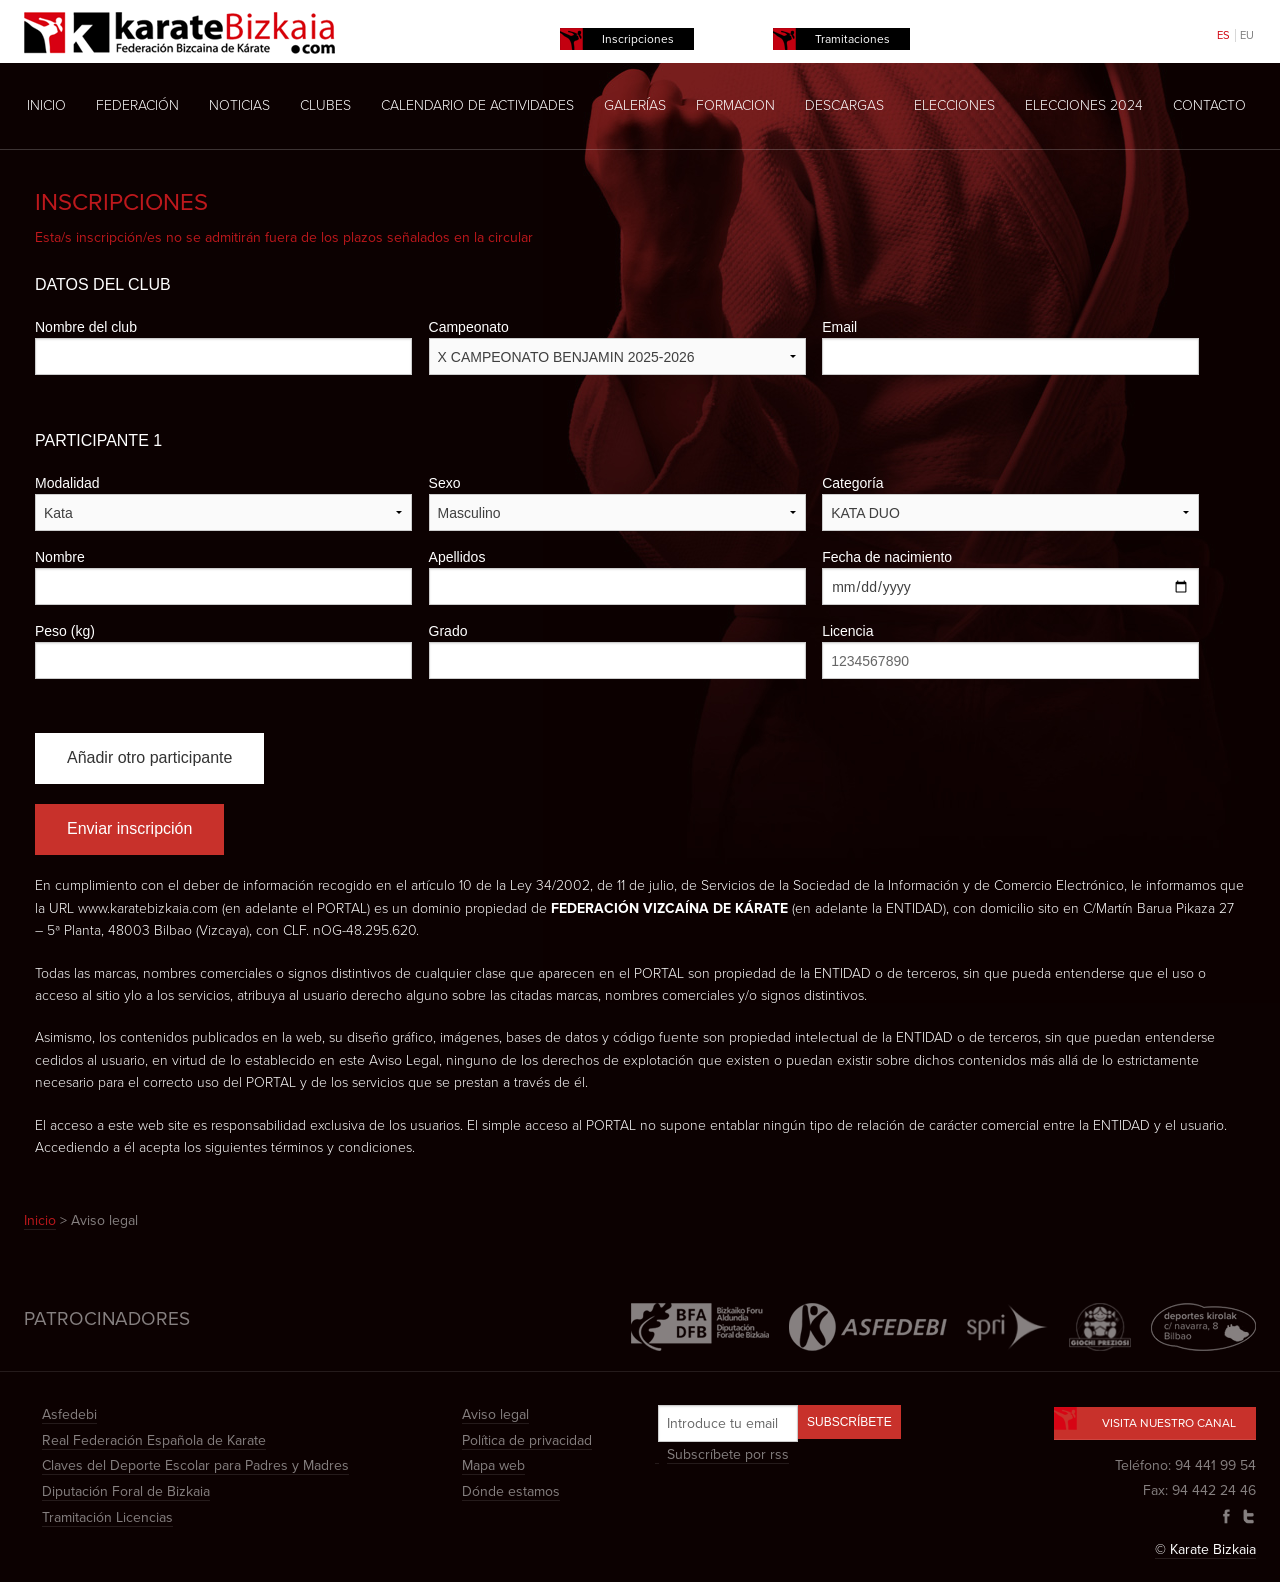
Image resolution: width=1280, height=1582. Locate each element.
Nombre (60, 557)
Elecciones (954, 105)
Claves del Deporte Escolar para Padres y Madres (195, 1465)
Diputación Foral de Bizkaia (126, 1491)
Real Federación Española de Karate (154, 1440)
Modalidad (67, 483)
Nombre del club (86, 327)
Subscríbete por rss (728, 1454)
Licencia (847, 631)
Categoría (852, 483)
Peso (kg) (65, 631)
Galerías (635, 105)
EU (1247, 35)
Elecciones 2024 (1084, 105)
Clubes (325, 105)
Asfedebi (69, 1414)
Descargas (844, 105)
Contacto (1209, 105)
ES (1223, 35)
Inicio (46, 105)
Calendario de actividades (477, 105)
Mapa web (493, 1465)
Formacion (735, 105)
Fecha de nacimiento (887, 557)
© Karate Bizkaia (1205, 1549)
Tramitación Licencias (107, 1517)
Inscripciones (638, 39)
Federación (137, 105)
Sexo (445, 483)
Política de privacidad (527, 1440)
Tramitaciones (852, 39)
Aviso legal (495, 1414)
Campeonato (469, 327)
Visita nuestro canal (1155, 1418)
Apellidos (457, 557)
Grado (448, 631)
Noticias (239, 105)
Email (839, 327)
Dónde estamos (511, 1491)
